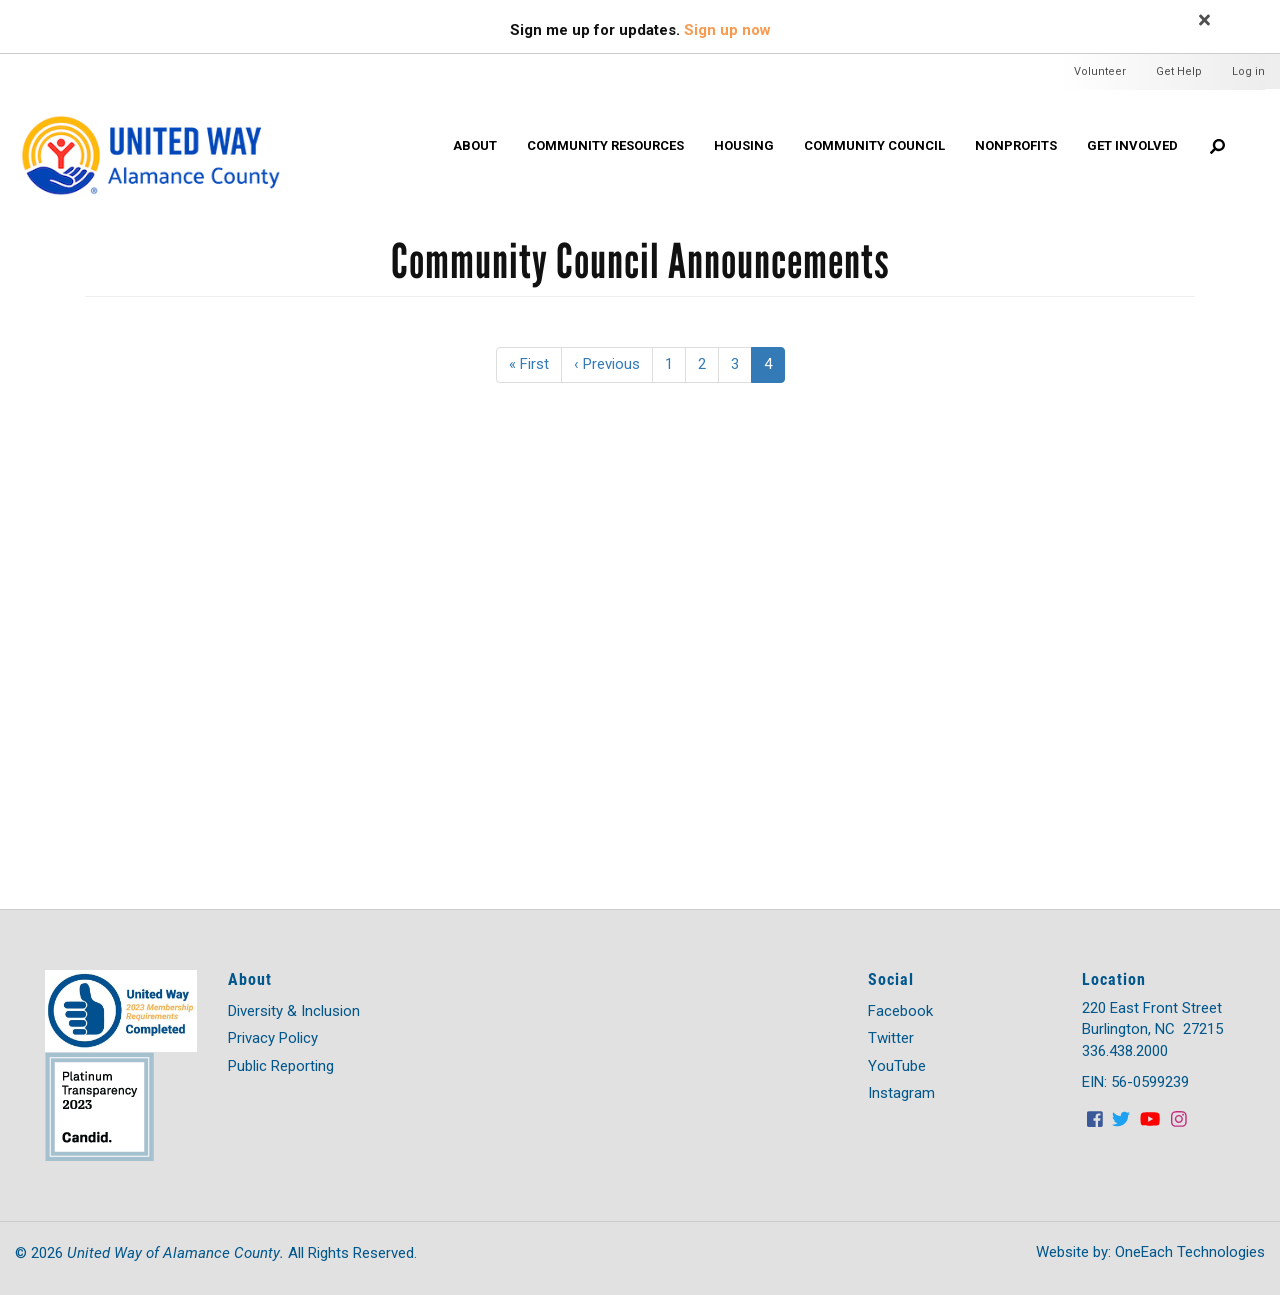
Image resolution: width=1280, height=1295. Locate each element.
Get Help (1179, 71)
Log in (1248, 71)
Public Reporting (281, 1066)
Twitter (891, 1038)
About (475, 145)
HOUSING (744, 145)
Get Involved (1132, 145)
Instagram (901, 1093)
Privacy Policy (273, 1038)
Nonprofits (1016, 145)
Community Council (874, 145)
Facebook (900, 1011)
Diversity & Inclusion (294, 1011)
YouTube (897, 1066)
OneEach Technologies (1190, 1252)
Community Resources (605, 145)
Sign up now (727, 30)
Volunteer (1100, 71)
